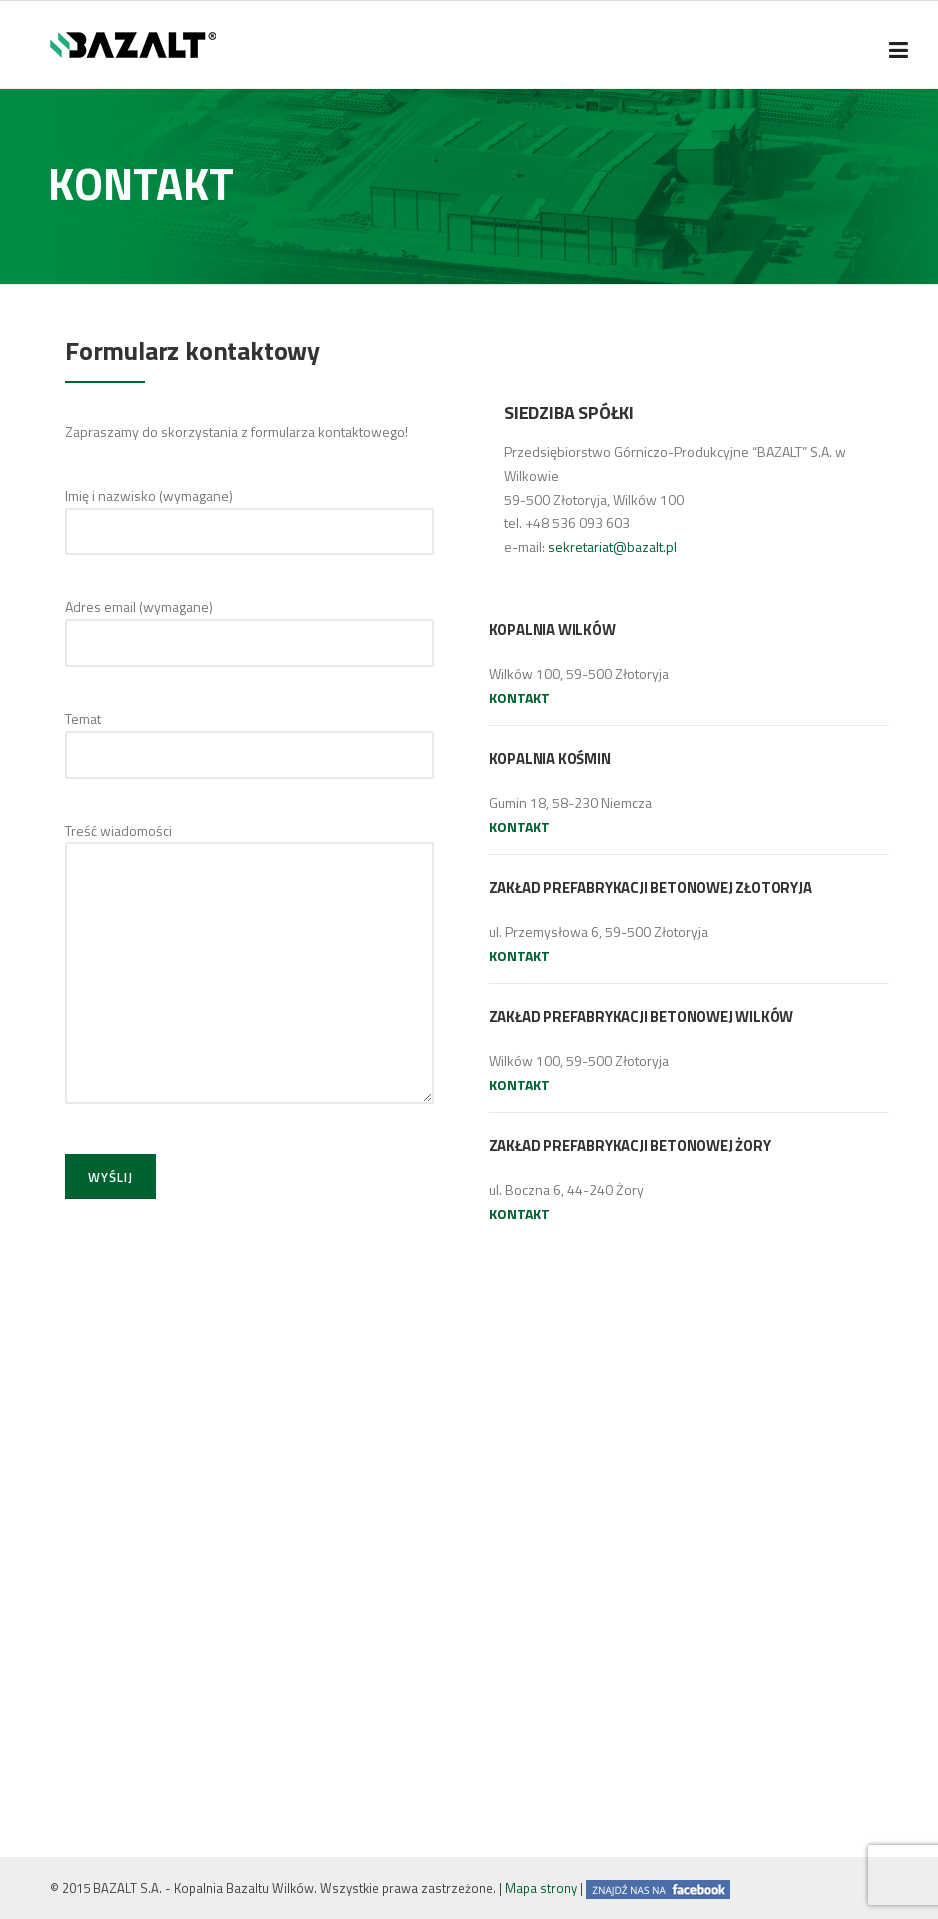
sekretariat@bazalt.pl (612, 546)
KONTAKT (519, 697)
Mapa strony (541, 1888)
